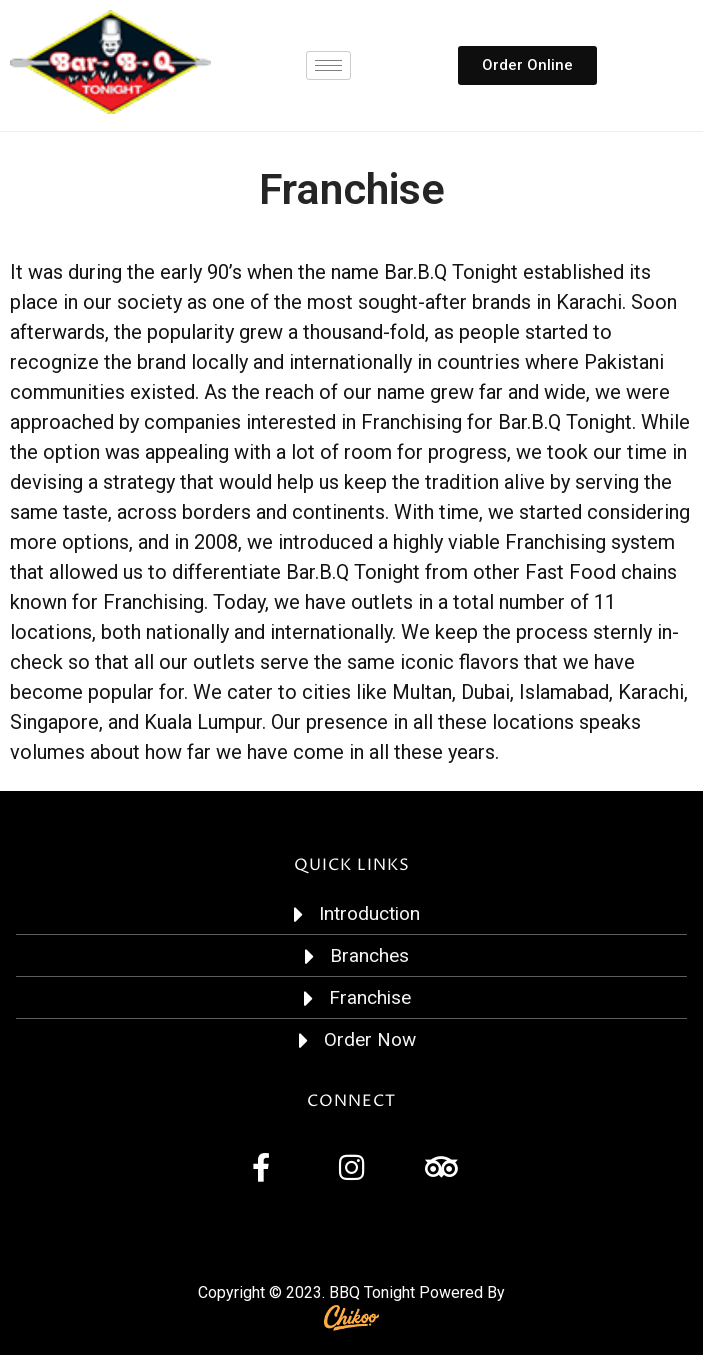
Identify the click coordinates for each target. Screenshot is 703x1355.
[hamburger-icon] (328, 65)
